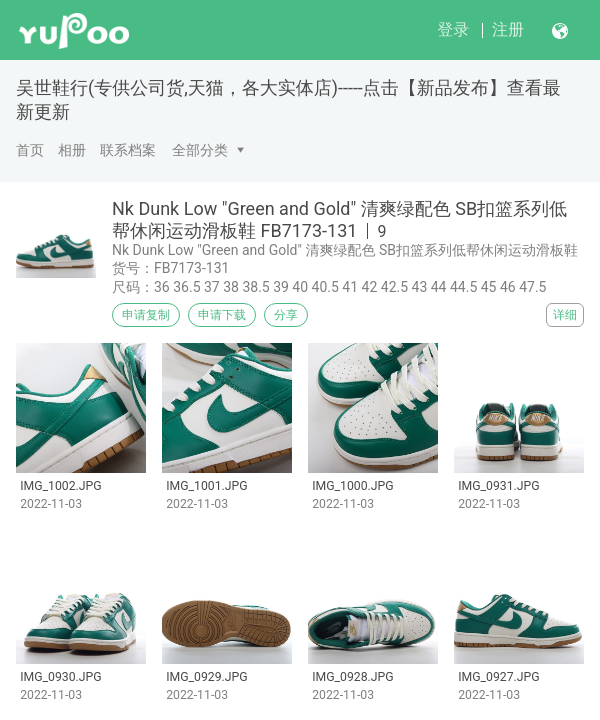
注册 (508, 29)
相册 (72, 150)
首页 (30, 150)
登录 (453, 29)
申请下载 (222, 315)
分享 (286, 315)
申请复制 (146, 315)
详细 (565, 315)
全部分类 (200, 150)
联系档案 (128, 150)
